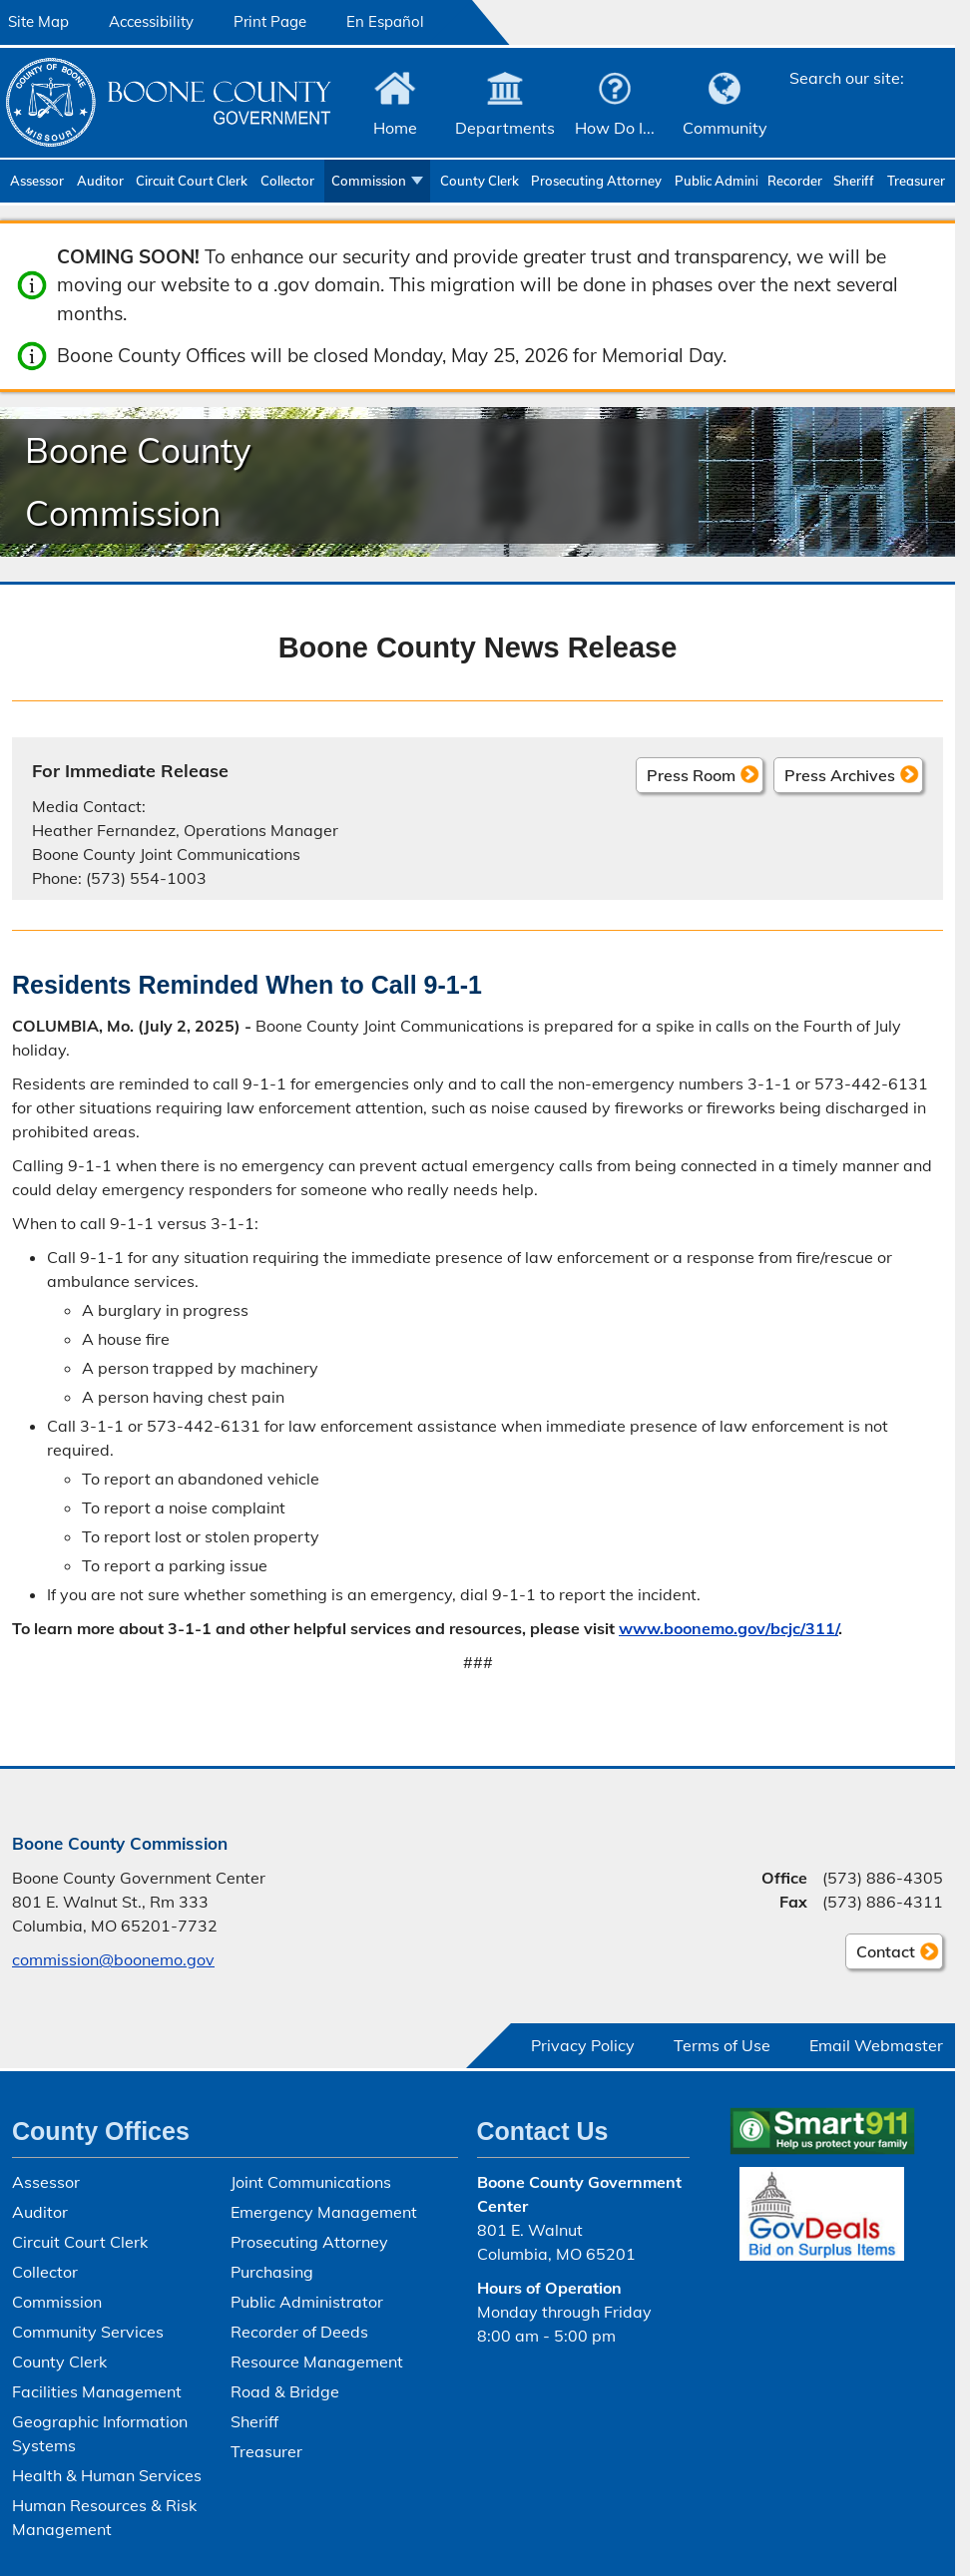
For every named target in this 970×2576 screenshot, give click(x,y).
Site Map (38, 21)
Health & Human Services (107, 2475)
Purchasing (272, 2272)
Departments (505, 128)
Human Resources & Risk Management (104, 2517)
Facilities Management (97, 2391)
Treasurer (916, 181)
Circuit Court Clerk (191, 181)
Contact (880, 1954)
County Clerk (479, 181)
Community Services (88, 2332)
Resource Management (317, 2361)
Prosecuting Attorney (596, 181)
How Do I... (615, 128)
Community (725, 128)
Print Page (270, 21)
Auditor (100, 181)
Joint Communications (311, 2182)
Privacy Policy (583, 2045)
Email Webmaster (876, 2045)
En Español (385, 21)
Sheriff (853, 181)
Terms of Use (722, 2045)
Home (395, 128)
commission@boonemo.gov (113, 1959)
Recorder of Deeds (795, 181)
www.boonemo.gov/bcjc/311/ (728, 1628)
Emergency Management (324, 2212)
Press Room (691, 774)
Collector (287, 181)
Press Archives (839, 774)
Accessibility (151, 21)
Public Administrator (716, 181)
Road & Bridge (285, 2391)
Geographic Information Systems (100, 2433)
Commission (368, 181)
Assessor (37, 181)
